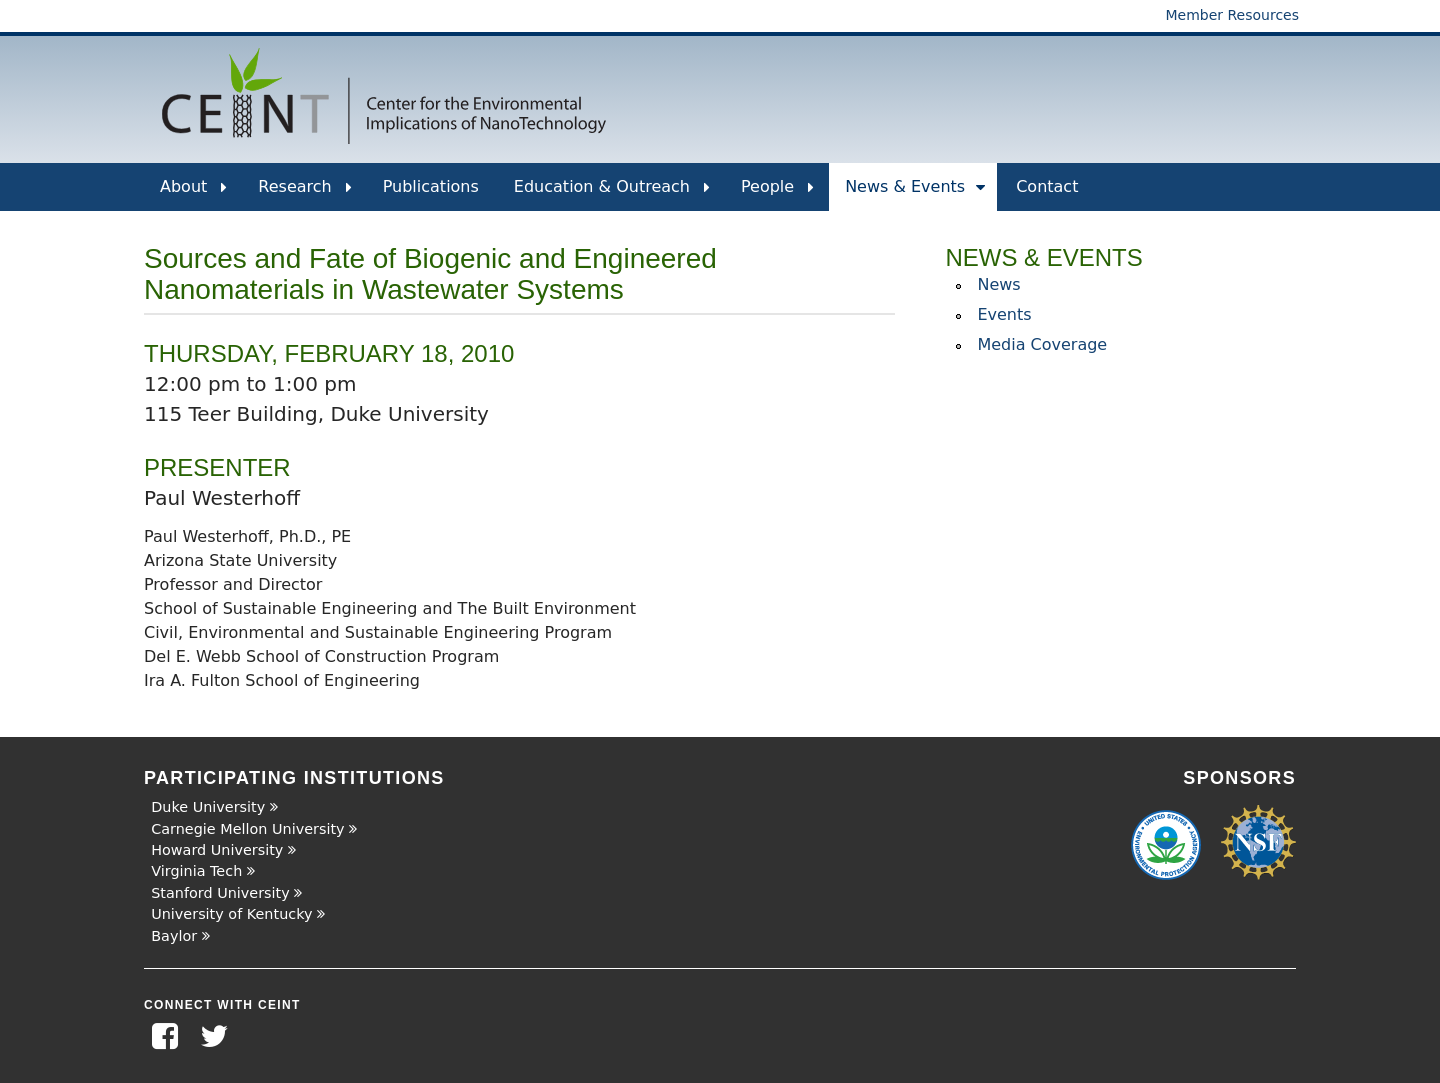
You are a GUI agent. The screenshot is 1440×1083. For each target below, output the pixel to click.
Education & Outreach (612, 194)
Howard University (217, 850)
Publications (431, 186)
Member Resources (1232, 15)
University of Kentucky (231, 914)
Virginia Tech (196, 871)
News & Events (915, 194)
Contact (1047, 186)
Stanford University (220, 893)
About (193, 194)
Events (1004, 314)
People (777, 194)
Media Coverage (1042, 344)
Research (304, 194)
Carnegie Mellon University (247, 829)
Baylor (174, 936)
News (998, 284)
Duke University (208, 807)
